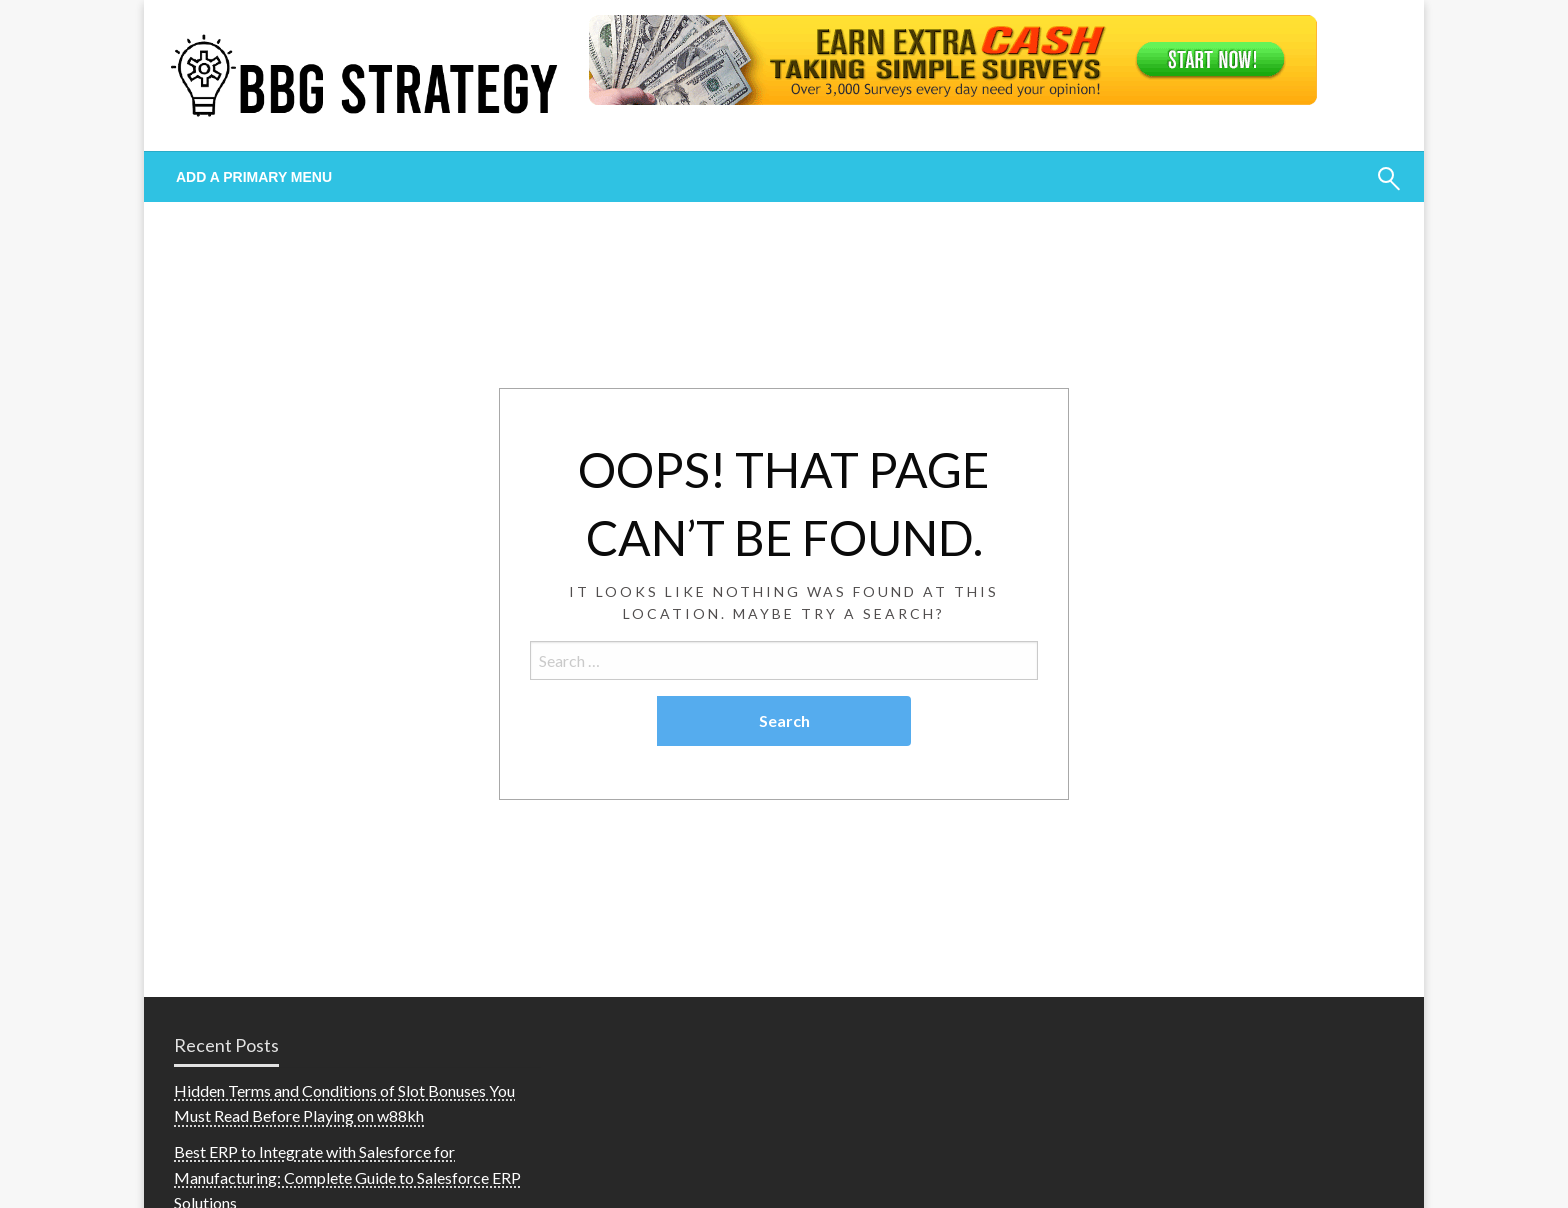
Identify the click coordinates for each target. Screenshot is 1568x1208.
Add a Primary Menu (254, 177)
